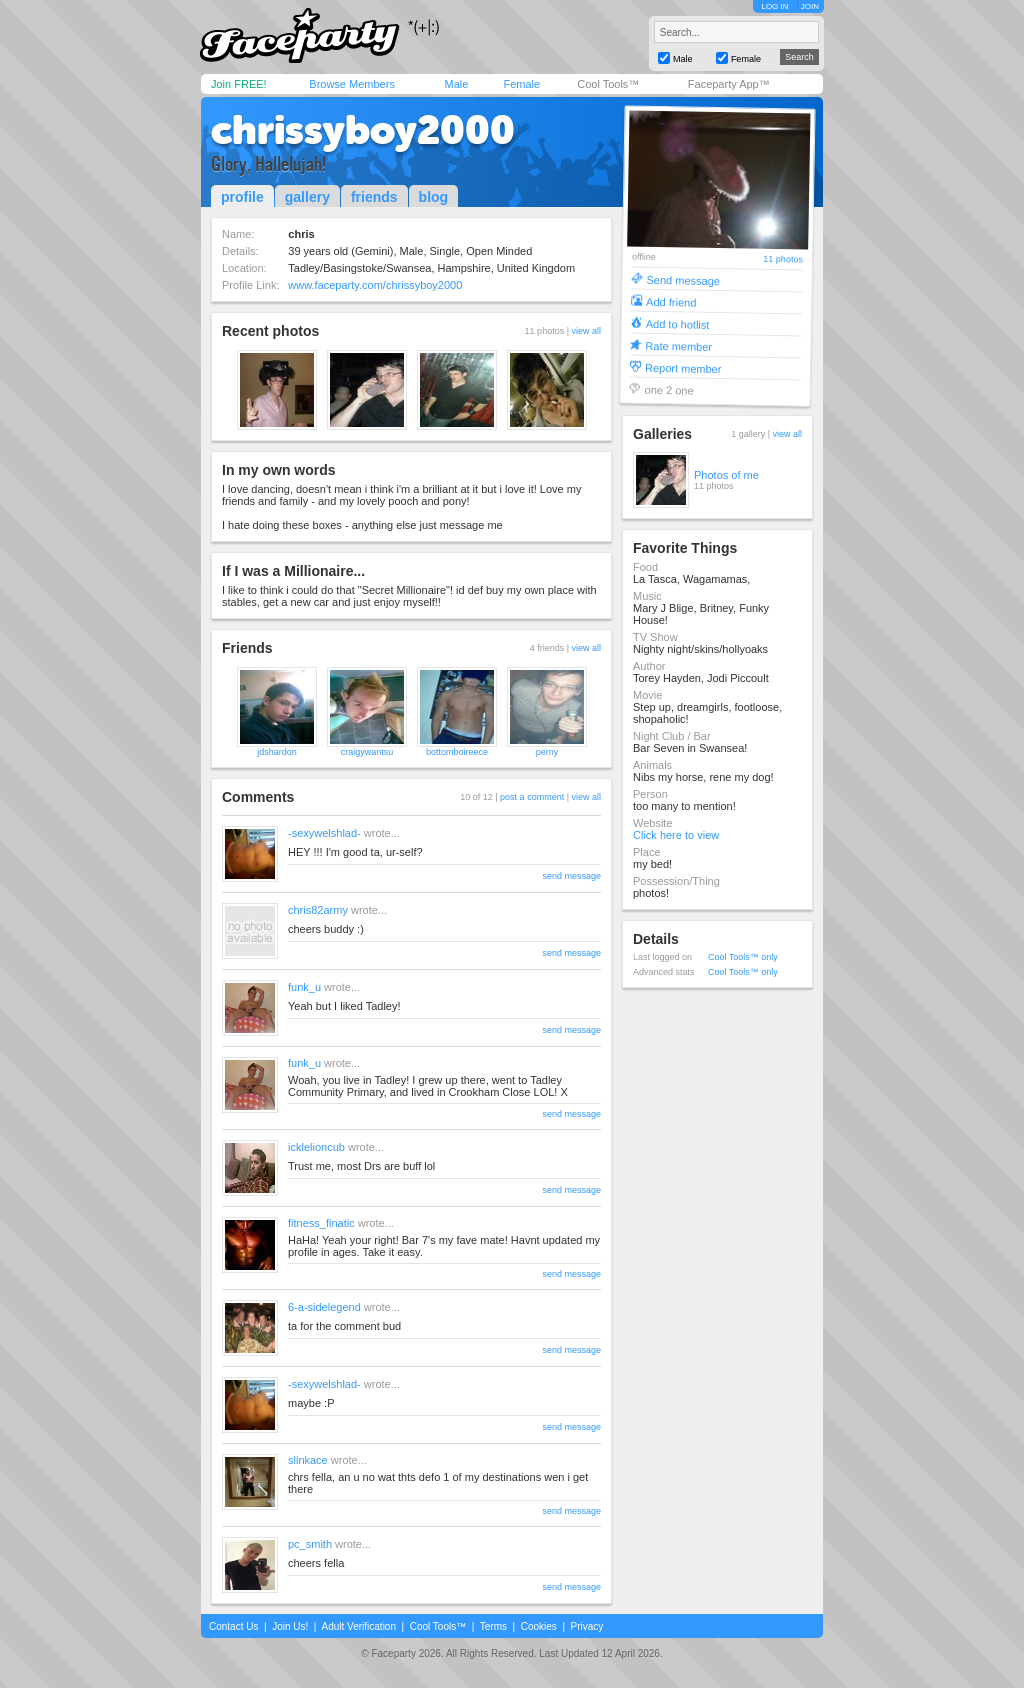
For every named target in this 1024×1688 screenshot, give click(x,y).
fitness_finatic (321, 1223)
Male (456, 84)
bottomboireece (457, 752)
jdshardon (277, 752)
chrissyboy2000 (363, 130)
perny (547, 752)
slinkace (308, 1460)
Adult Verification (358, 1626)
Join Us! (290, 1626)
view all (586, 331)
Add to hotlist (678, 323)
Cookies (539, 1626)
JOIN (810, 6)
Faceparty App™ (729, 84)
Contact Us (233, 1626)
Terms (493, 1626)
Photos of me (726, 475)
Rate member (678, 345)
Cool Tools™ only (743, 957)
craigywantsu (367, 752)
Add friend (671, 301)
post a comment (532, 797)
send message (571, 876)
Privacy (587, 1626)
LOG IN (774, 6)
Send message (683, 279)
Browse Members (352, 84)
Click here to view (676, 835)
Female (521, 84)
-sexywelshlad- (324, 833)
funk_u (304, 987)
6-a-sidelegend (324, 1307)
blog (434, 197)
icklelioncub (316, 1147)
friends (374, 197)
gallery (307, 197)
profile (242, 197)
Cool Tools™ (608, 84)
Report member (683, 367)
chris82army (318, 910)
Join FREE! (239, 84)
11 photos (783, 259)
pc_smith (310, 1544)
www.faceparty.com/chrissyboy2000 (375, 285)
